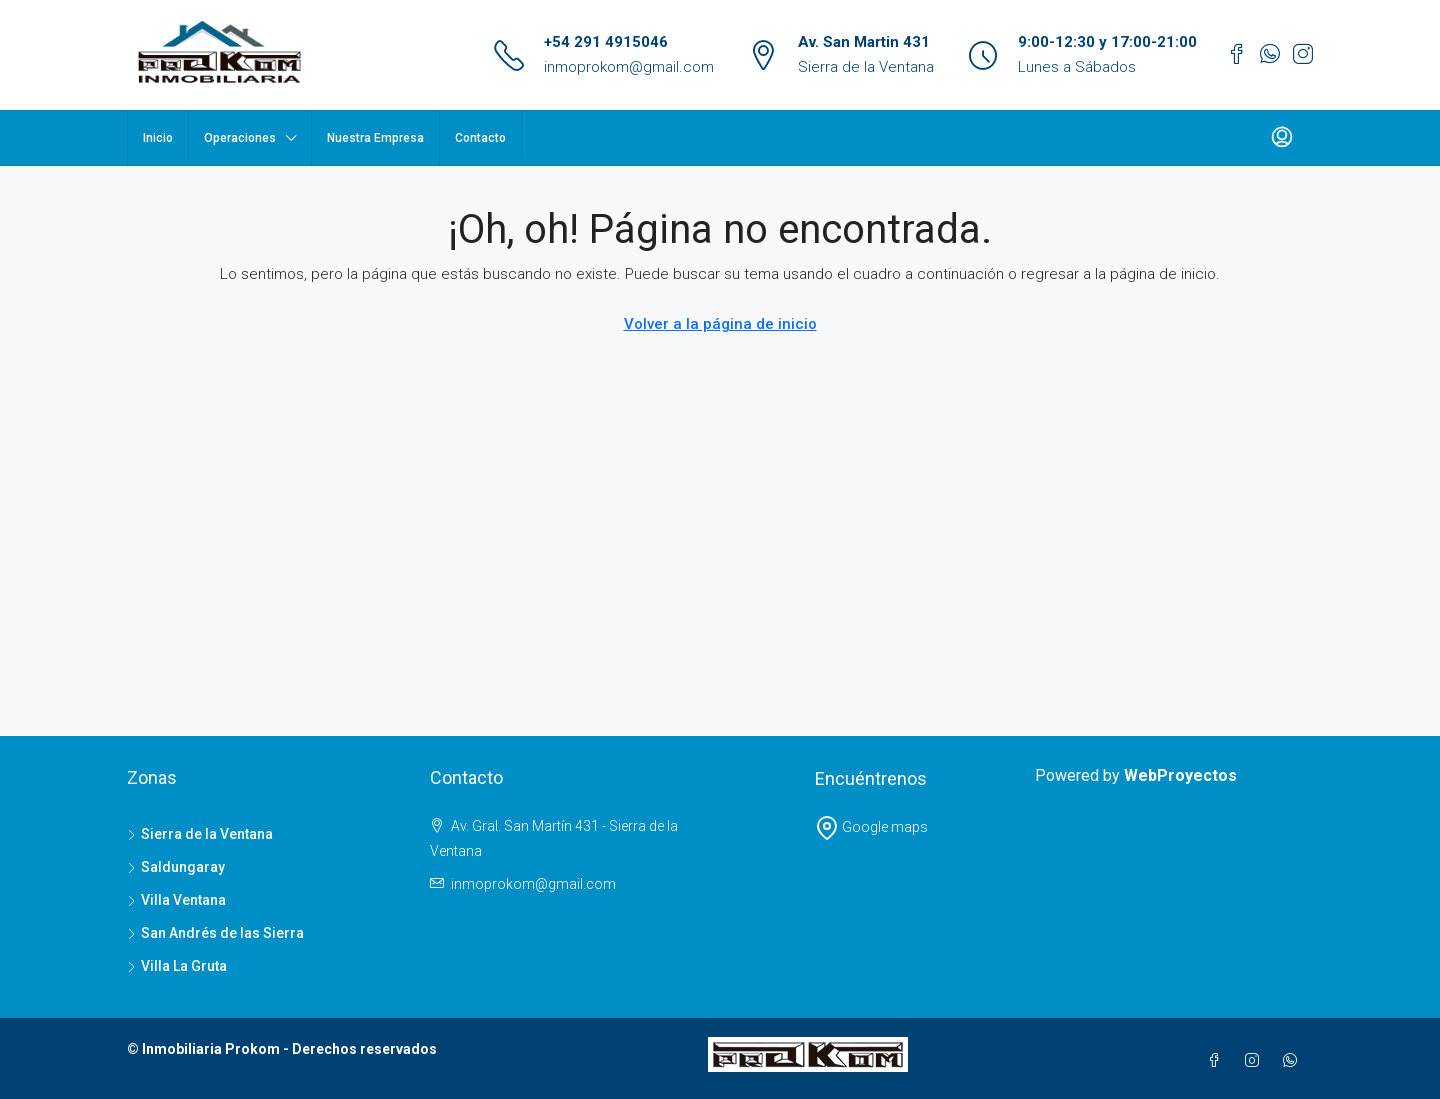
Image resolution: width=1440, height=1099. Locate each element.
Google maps (871, 827)
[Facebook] (1218, 1061)
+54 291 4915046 (606, 42)
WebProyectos (1180, 775)
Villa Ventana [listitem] (176, 900)
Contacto (480, 138)
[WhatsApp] (1294, 1061)
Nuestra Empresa (375, 138)
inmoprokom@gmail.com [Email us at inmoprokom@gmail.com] (533, 884)
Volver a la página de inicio (720, 324)
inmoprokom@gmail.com (629, 67)
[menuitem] (1282, 138)
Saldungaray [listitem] (176, 867)
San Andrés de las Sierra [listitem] (215, 933)
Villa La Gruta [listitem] (177, 966)
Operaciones (240, 138)
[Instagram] (1256, 1061)
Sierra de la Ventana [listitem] (200, 834)
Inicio (158, 138)
